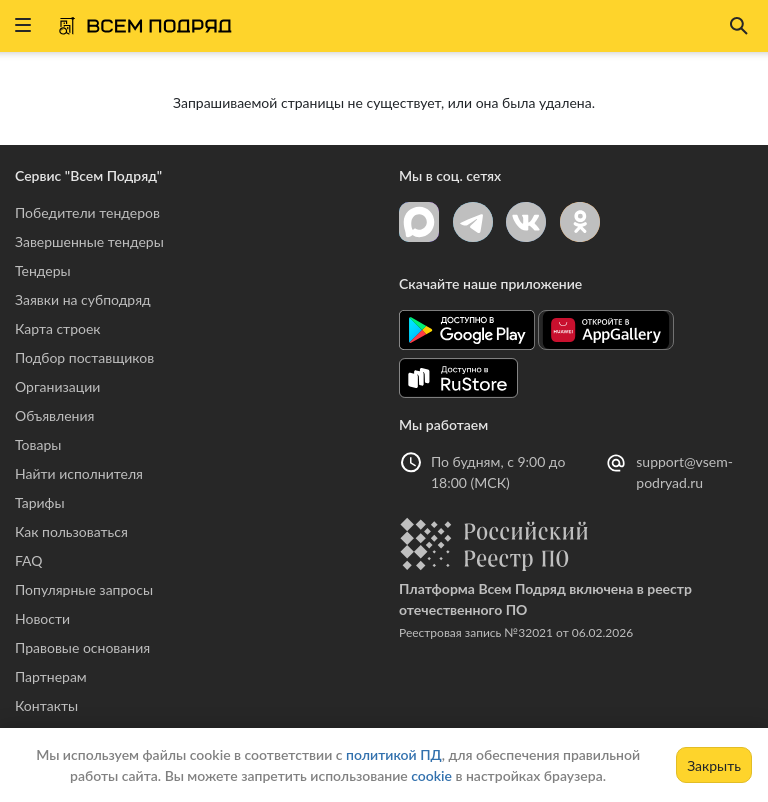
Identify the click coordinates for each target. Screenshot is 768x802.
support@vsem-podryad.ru (684, 472)
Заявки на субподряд (83, 299)
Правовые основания (82, 647)
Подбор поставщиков (84, 357)
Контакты (46, 705)
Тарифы (40, 502)
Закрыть (714, 765)
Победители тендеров (87, 212)
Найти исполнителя (79, 473)
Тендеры (43, 270)
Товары (38, 444)
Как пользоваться (71, 531)
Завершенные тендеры (89, 241)
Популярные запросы (84, 589)
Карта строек (58, 328)
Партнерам (51, 676)
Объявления (54, 415)
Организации (57, 386)
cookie (431, 775)
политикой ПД (394, 754)
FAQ (29, 560)
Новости (42, 618)
